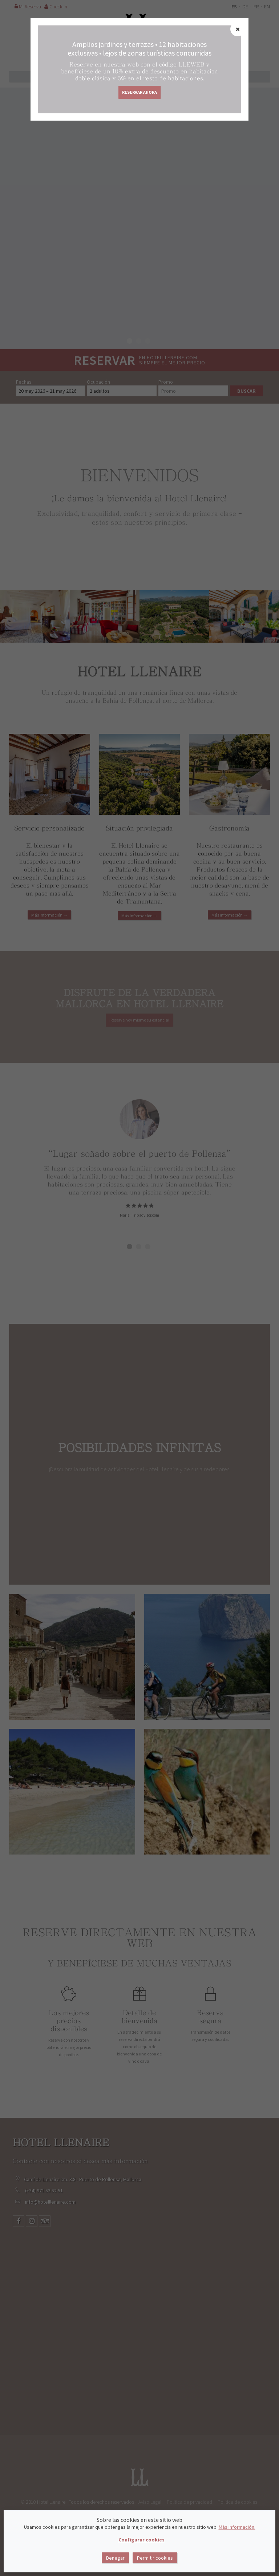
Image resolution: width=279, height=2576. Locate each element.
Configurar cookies (141, 2539)
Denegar (115, 2558)
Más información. (237, 2527)
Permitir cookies (155, 2558)
